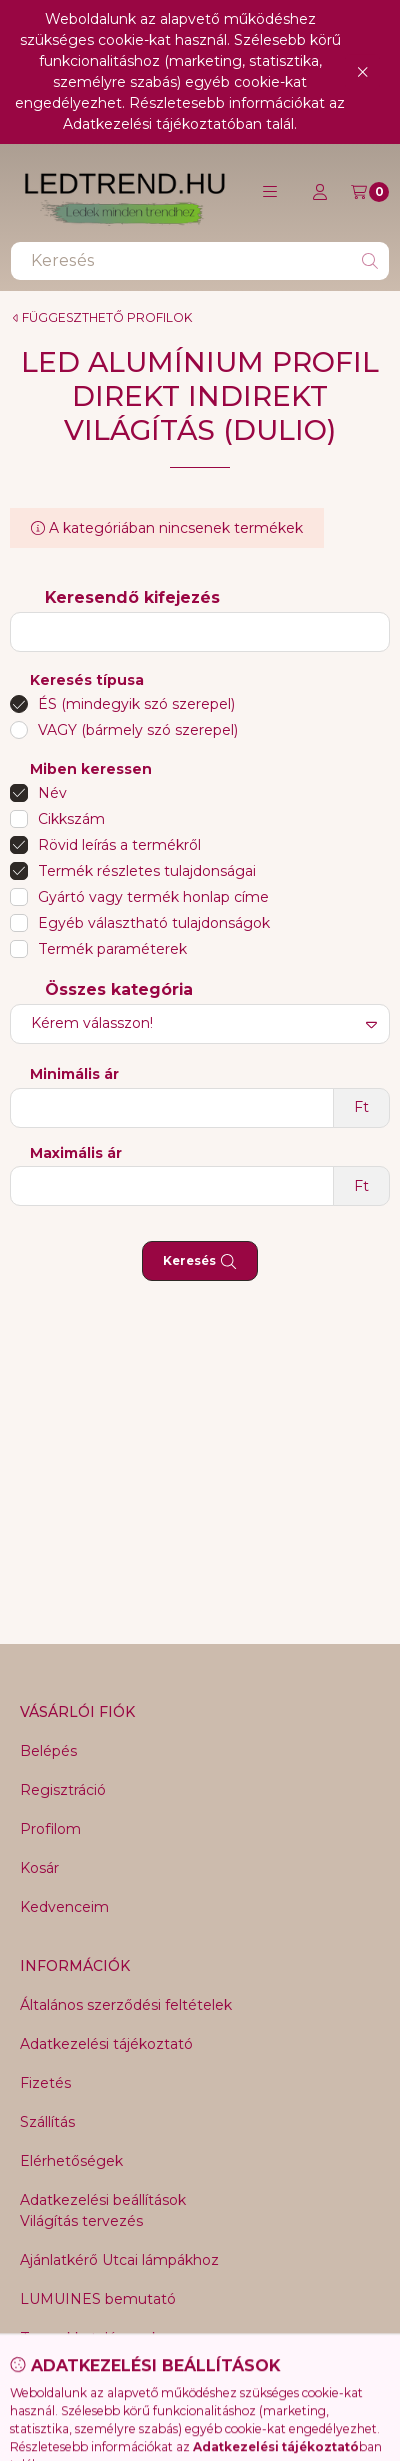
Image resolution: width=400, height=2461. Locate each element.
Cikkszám (71, 819)
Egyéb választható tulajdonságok (154, 923)
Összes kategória (119, 989)
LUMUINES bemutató (98, 2299)
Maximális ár (76, 1153)
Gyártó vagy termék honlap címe (153, 897)
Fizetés (45, 2083)
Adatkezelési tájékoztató (106, 2044)
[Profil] (320, 192)
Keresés (199, 1261)
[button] (270, 192)
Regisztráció (63, 1790)
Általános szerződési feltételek (126, 2005)
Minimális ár (74, 1074)
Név (52, 793)
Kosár (39, 1868)
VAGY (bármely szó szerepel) (138, 730)
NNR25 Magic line (83, 2377)
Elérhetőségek (71, 2161)
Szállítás (47, 2122)
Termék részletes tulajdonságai (147, 871)
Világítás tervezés (81, 2221)
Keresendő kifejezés (132, 597)
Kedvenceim (64, 1907)
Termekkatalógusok (90, 2338)
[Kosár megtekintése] (370, 192)
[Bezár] (362, 71)
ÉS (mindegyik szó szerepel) (136, 704)
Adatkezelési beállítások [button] (103, 2200)
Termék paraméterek (112, 949)
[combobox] (200, 261)
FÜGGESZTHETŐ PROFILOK (107, 318)
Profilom (50, 1829)
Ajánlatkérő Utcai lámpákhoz (119, 2260)
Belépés (48, 1751)
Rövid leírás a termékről (119, 845)
